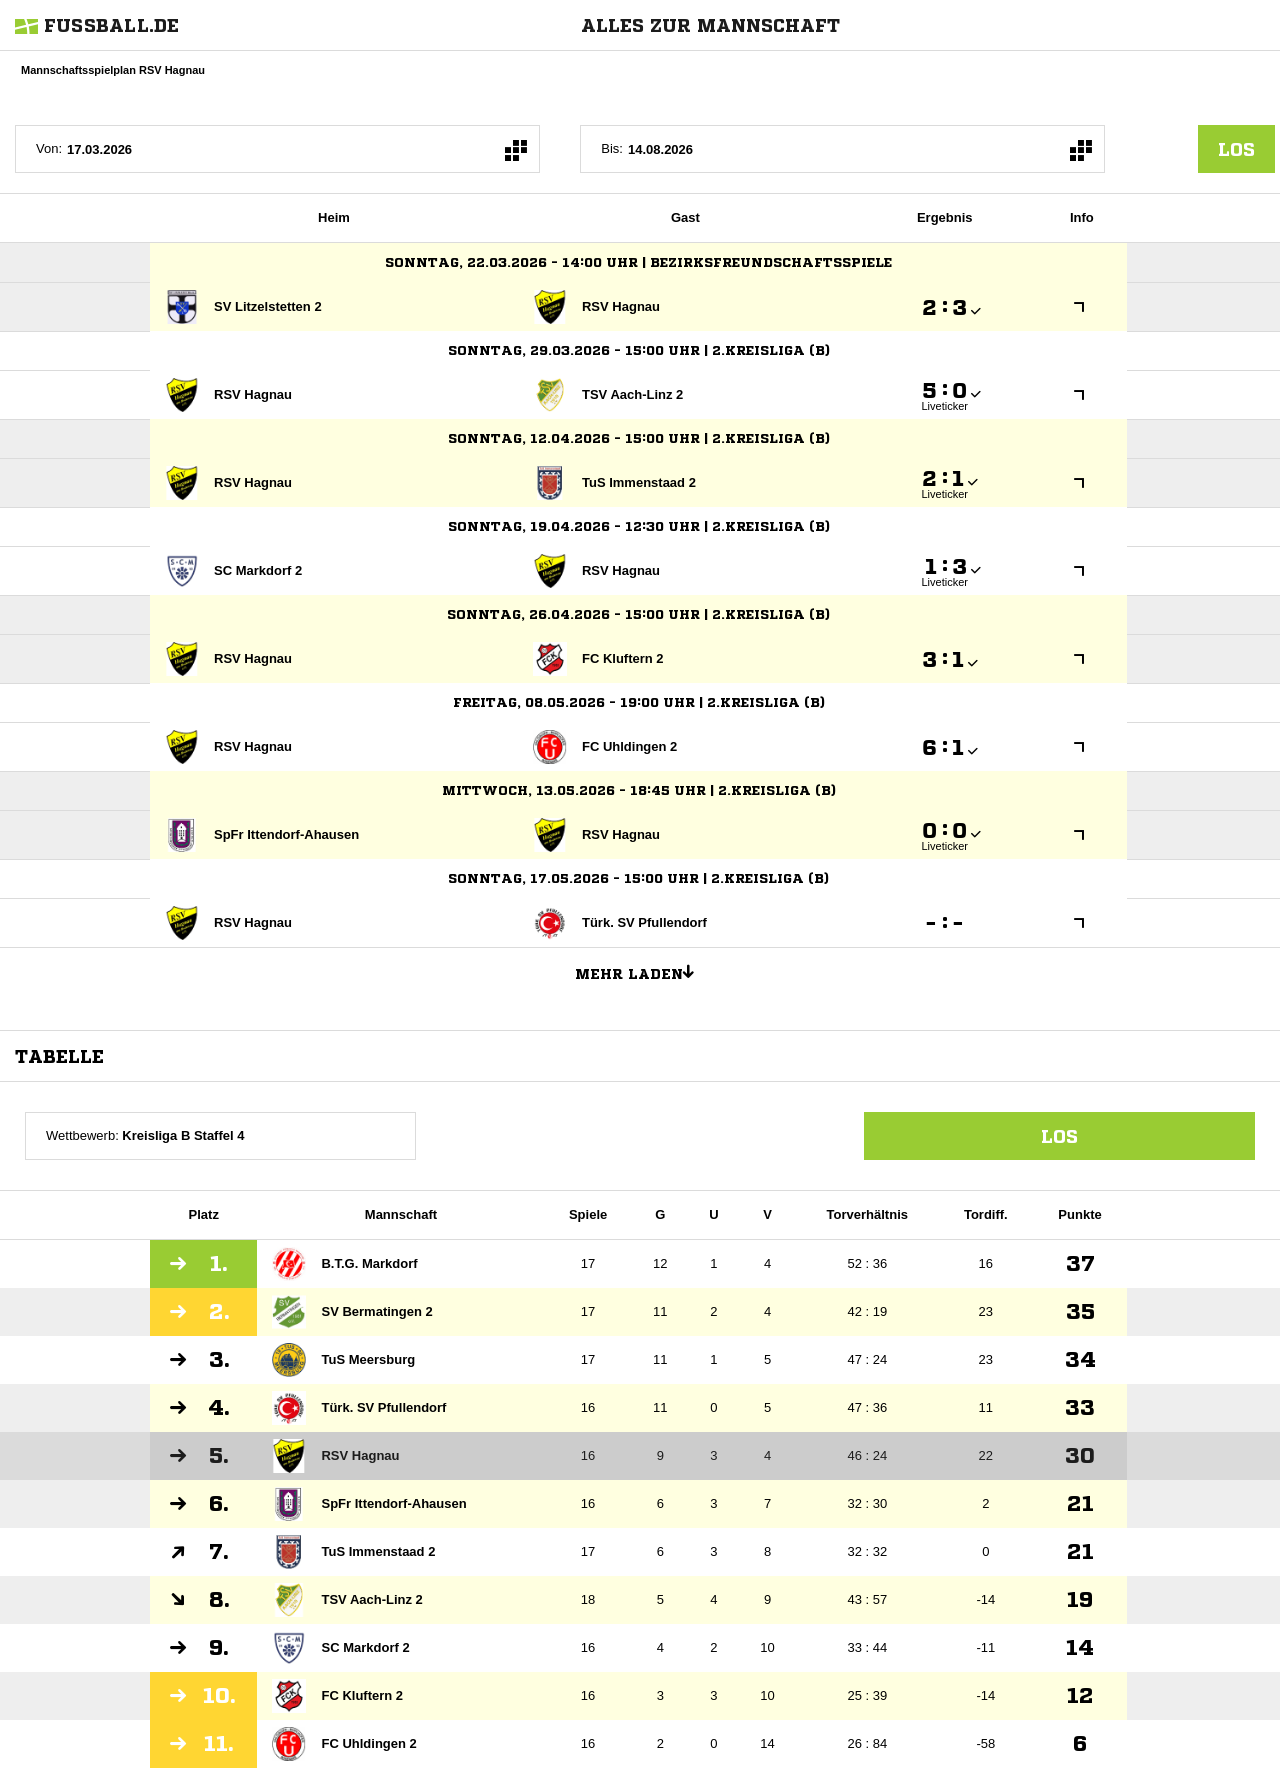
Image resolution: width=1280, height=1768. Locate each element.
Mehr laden (642, 971)
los (1236, 149)
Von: (49, 148)
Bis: (612, 148)
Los (1059, 1136)
